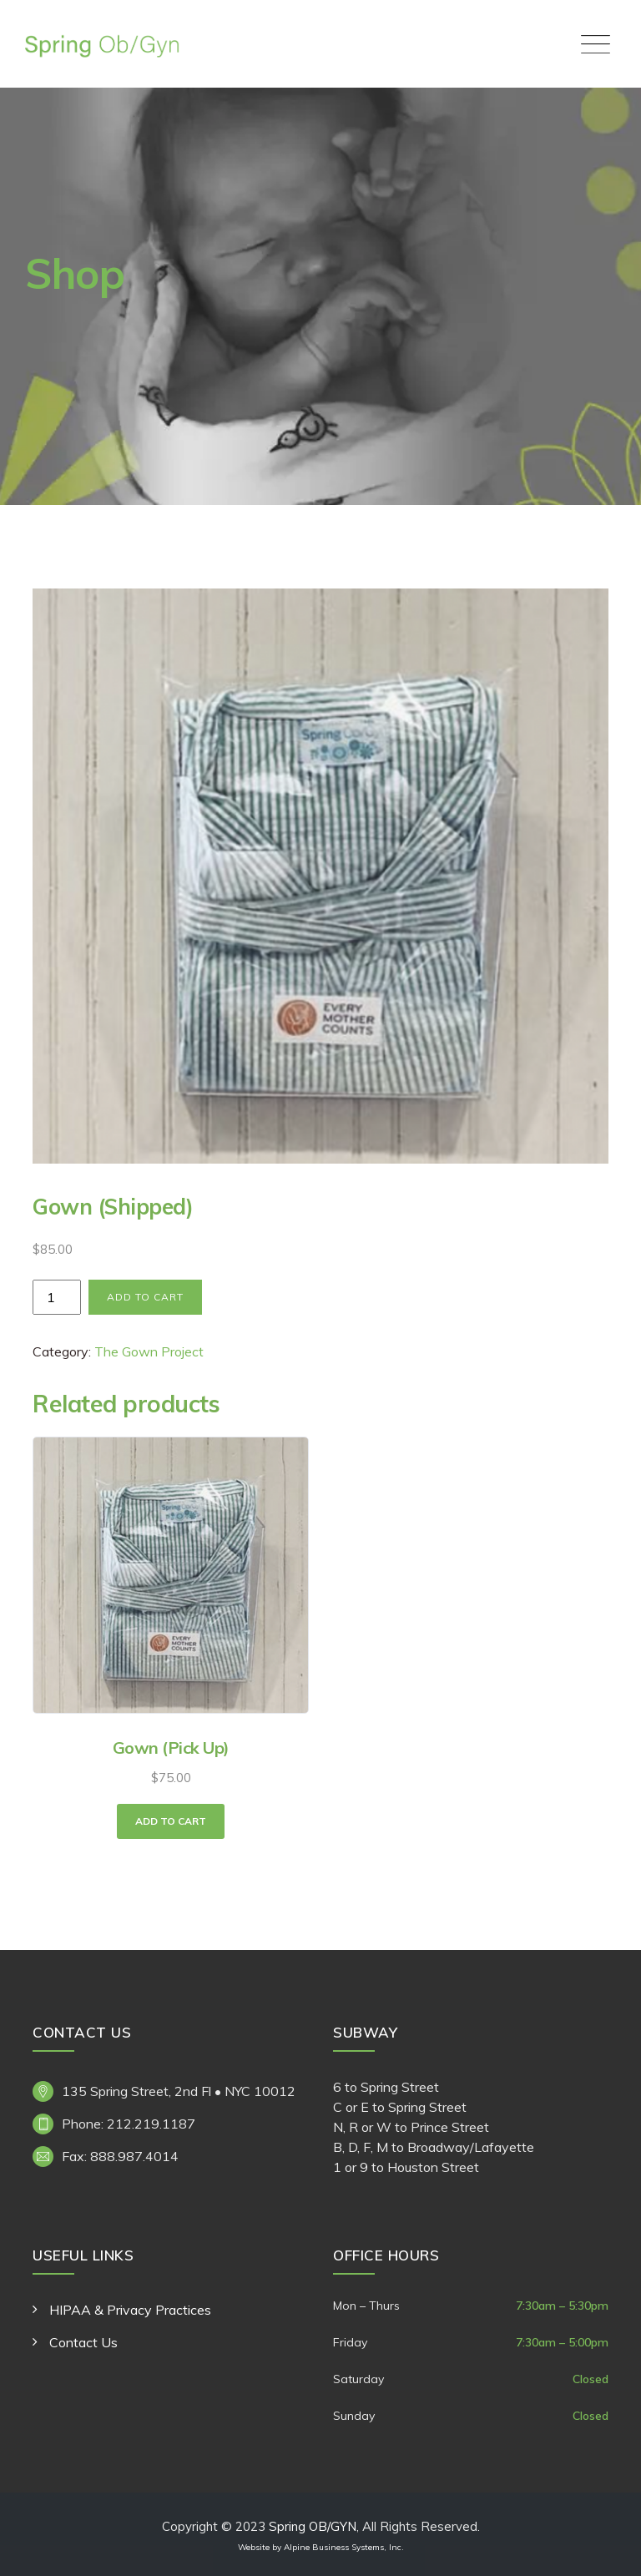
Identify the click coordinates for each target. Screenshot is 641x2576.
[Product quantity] (57, 1297)
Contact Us (83, 2342)
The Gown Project (149, 1351)
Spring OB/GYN (312, 2526)
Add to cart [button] (170, 1821)
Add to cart (145, 1297)
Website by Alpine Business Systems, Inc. (321, 2547)
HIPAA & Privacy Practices (130, 2309)
